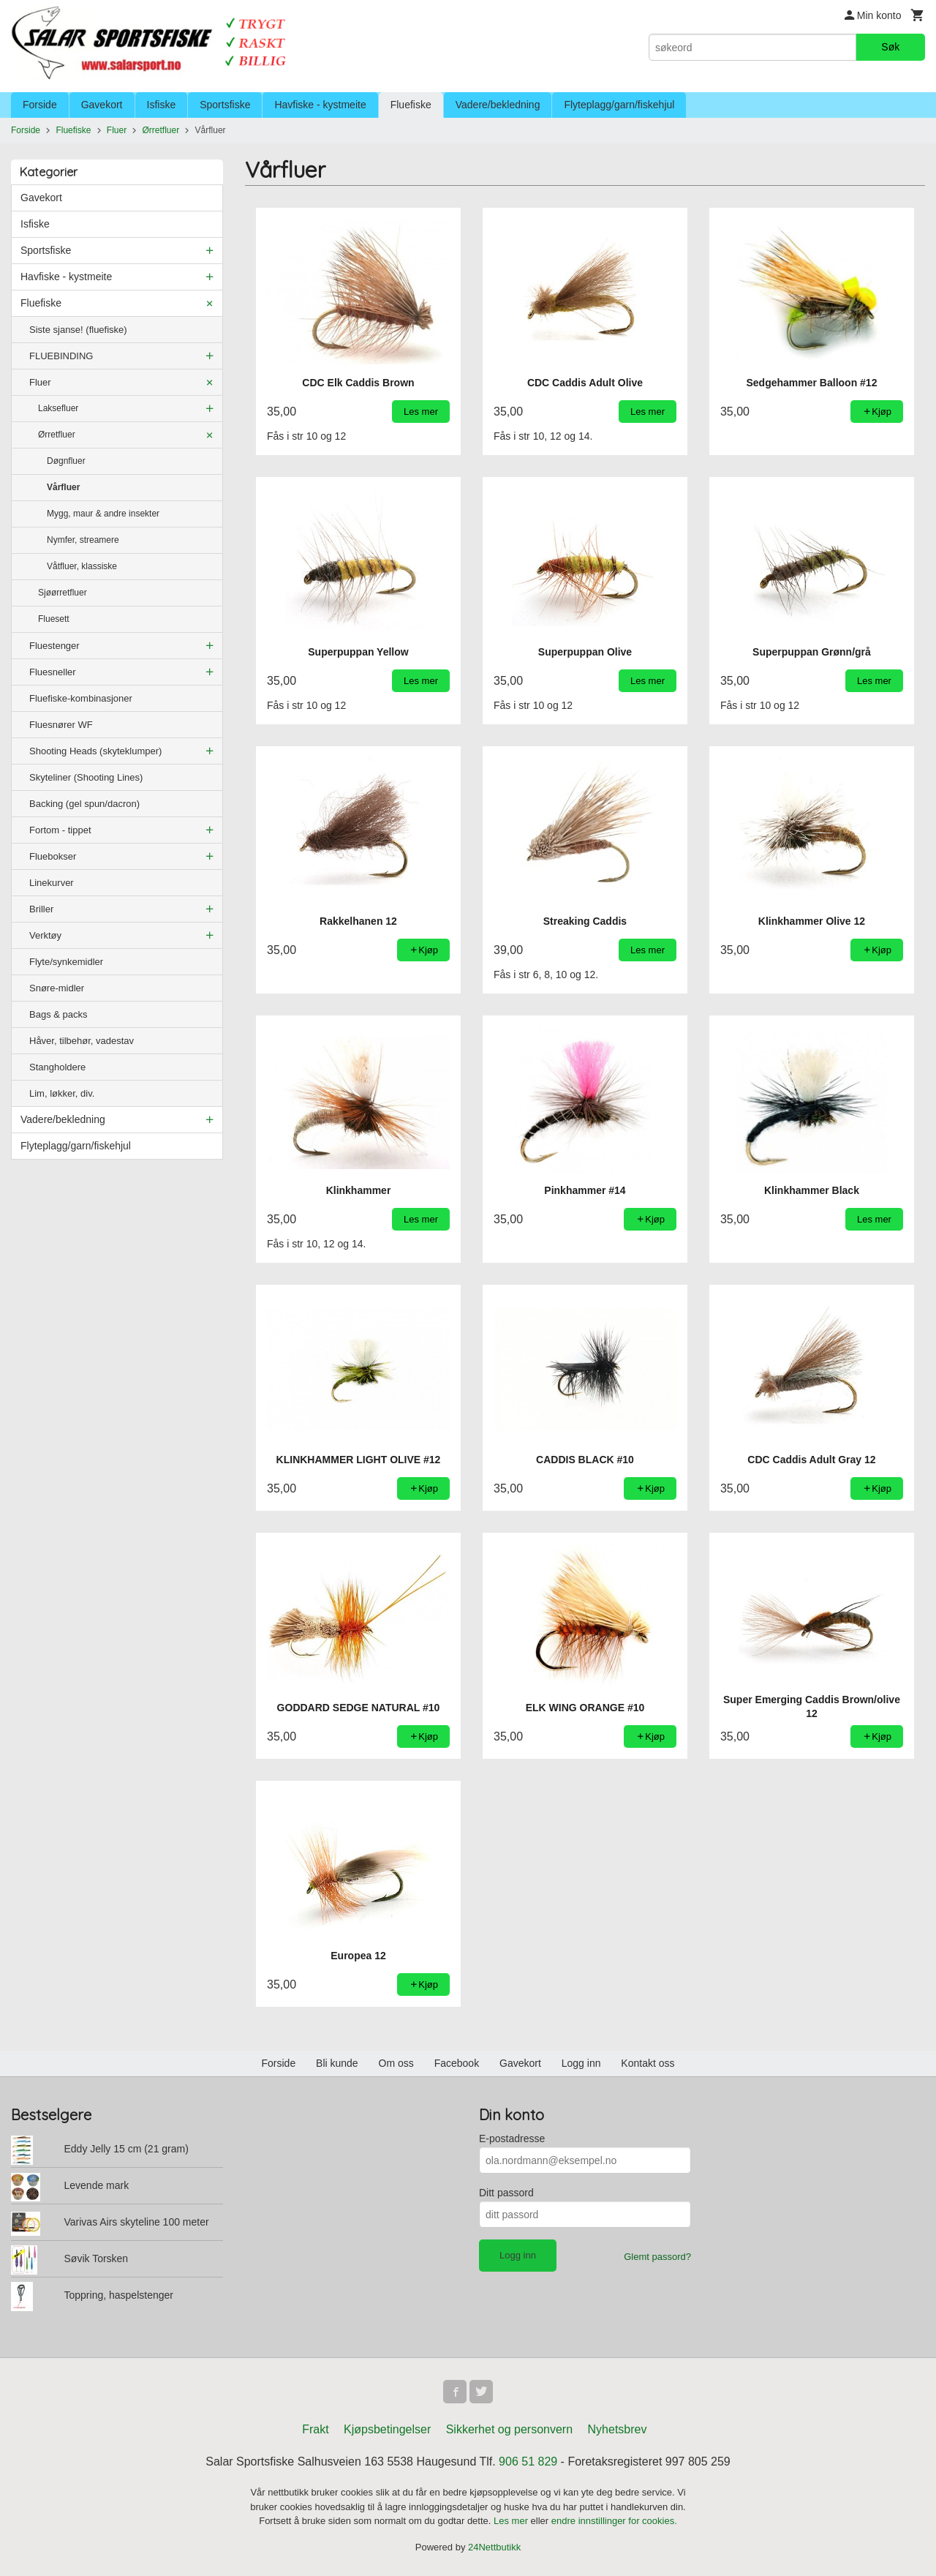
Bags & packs (58, 1014)
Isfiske (161, 104)
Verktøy (45, 935)
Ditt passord (506, 2192)
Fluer (40, 382)
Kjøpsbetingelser (387, 2429)
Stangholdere (57, 1067)
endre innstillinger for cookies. (614, 2520)
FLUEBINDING (61, 355)
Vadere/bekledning (498, 104)
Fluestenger (54, 645)
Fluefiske (410, 104)
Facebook (456, 2063)
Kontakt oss (647, 2063)
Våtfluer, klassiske (82, 566)
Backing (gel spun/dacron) (84, 803)
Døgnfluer (66, 461)
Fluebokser (52, 856)
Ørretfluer (56, 434)
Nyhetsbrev (617, 2429)
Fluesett (53, 619)
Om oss (396, 2063)
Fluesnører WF (61, 724)
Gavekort (102, 104)
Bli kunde (337, 2063)
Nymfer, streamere (83, 540)
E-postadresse (512, 2138)
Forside (40, 104)
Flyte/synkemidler (66, 961)
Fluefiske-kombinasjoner (80, 698)
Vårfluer (63, 487)
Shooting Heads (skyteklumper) (95, 751)
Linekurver (51, 882)
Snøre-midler (56, 988)
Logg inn (581, 2063)
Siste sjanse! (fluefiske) (78, 329)
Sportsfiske (225, 104)
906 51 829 (528, 2461)
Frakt (315, 2429)
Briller (41, 909)
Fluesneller (52, 671)
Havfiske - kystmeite (320, 104)
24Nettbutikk (494, 2547)
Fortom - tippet (60, 830)
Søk (890, 47)
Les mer (512, 2520)
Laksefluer (58, 408)
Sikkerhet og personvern (509, 2429)
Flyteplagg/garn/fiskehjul (619, 104)
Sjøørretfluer (62, 592)
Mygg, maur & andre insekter (103, 513)
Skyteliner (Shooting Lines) (86, 777)
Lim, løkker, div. (61, 1093)
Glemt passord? (657, 2256)
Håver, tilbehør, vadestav (81, 1040)
